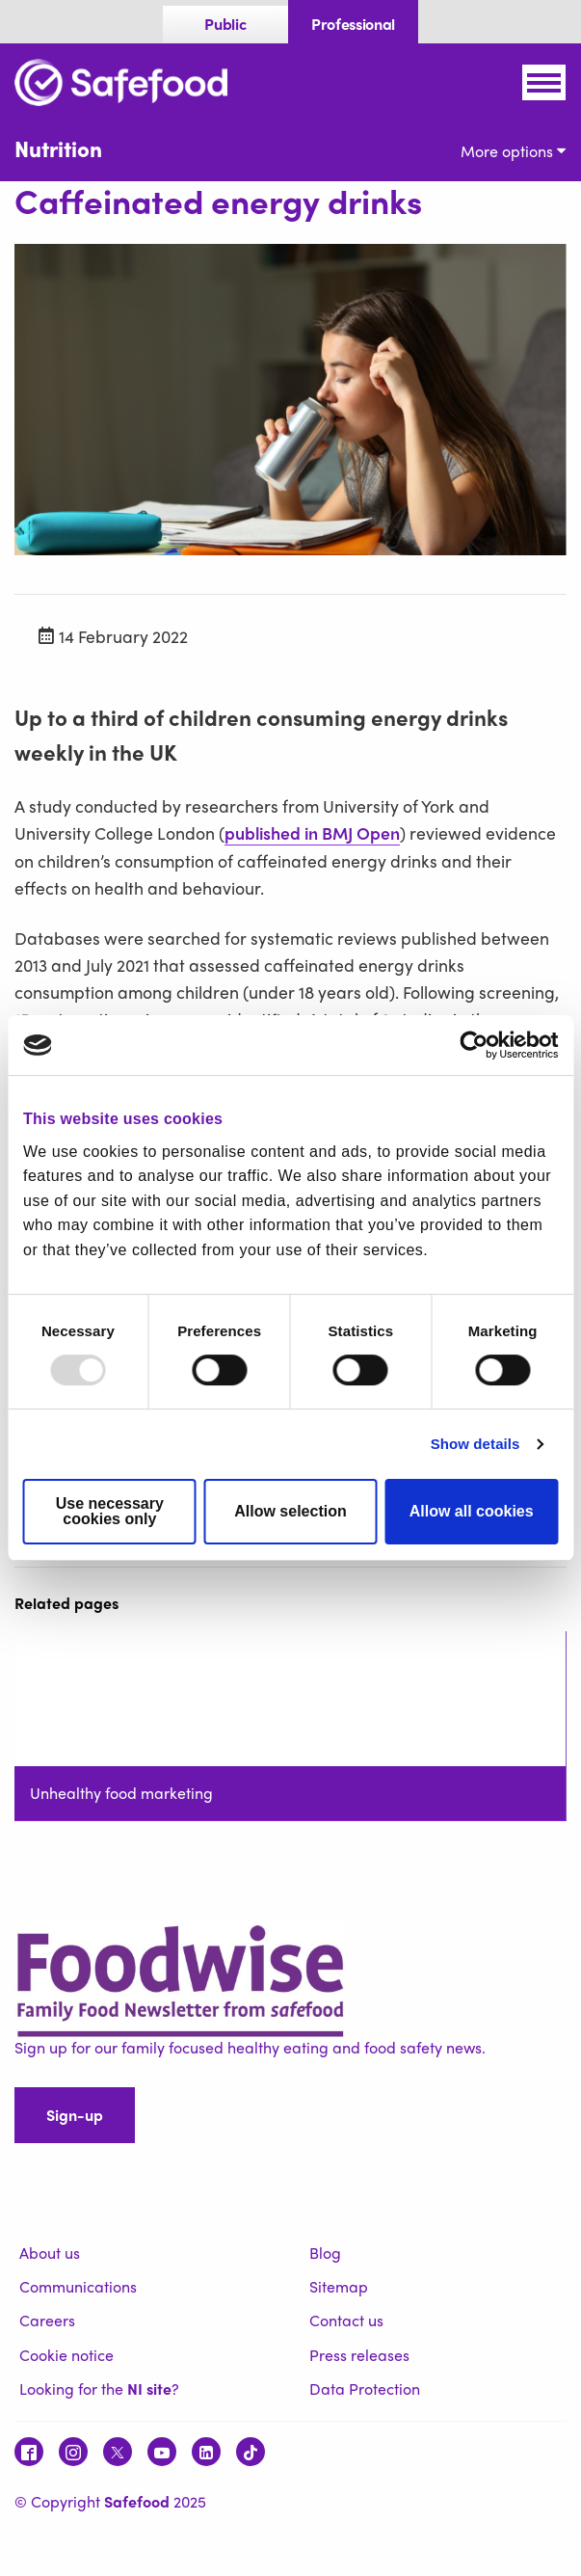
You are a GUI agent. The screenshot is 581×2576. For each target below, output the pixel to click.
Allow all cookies (471, 1511)
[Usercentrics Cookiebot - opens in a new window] (473, 1045)
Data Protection (364, 2388)
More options (513, 151)
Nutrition (58, 148)
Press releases (359, 2355)
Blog (325, 2252)
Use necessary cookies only (110, 1511)
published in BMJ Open (312, 832)
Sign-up (74, 2115)
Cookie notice (66, 2355)
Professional (353, 24)
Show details (475, 1444)
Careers (47, 2320)
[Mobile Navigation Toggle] (544, 82)
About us (49, 2252)
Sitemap (338, 2286)
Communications (78, 2286)
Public (225, 24)
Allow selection (290, 1511)
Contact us (346, 2320)
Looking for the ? (99, 2388)
